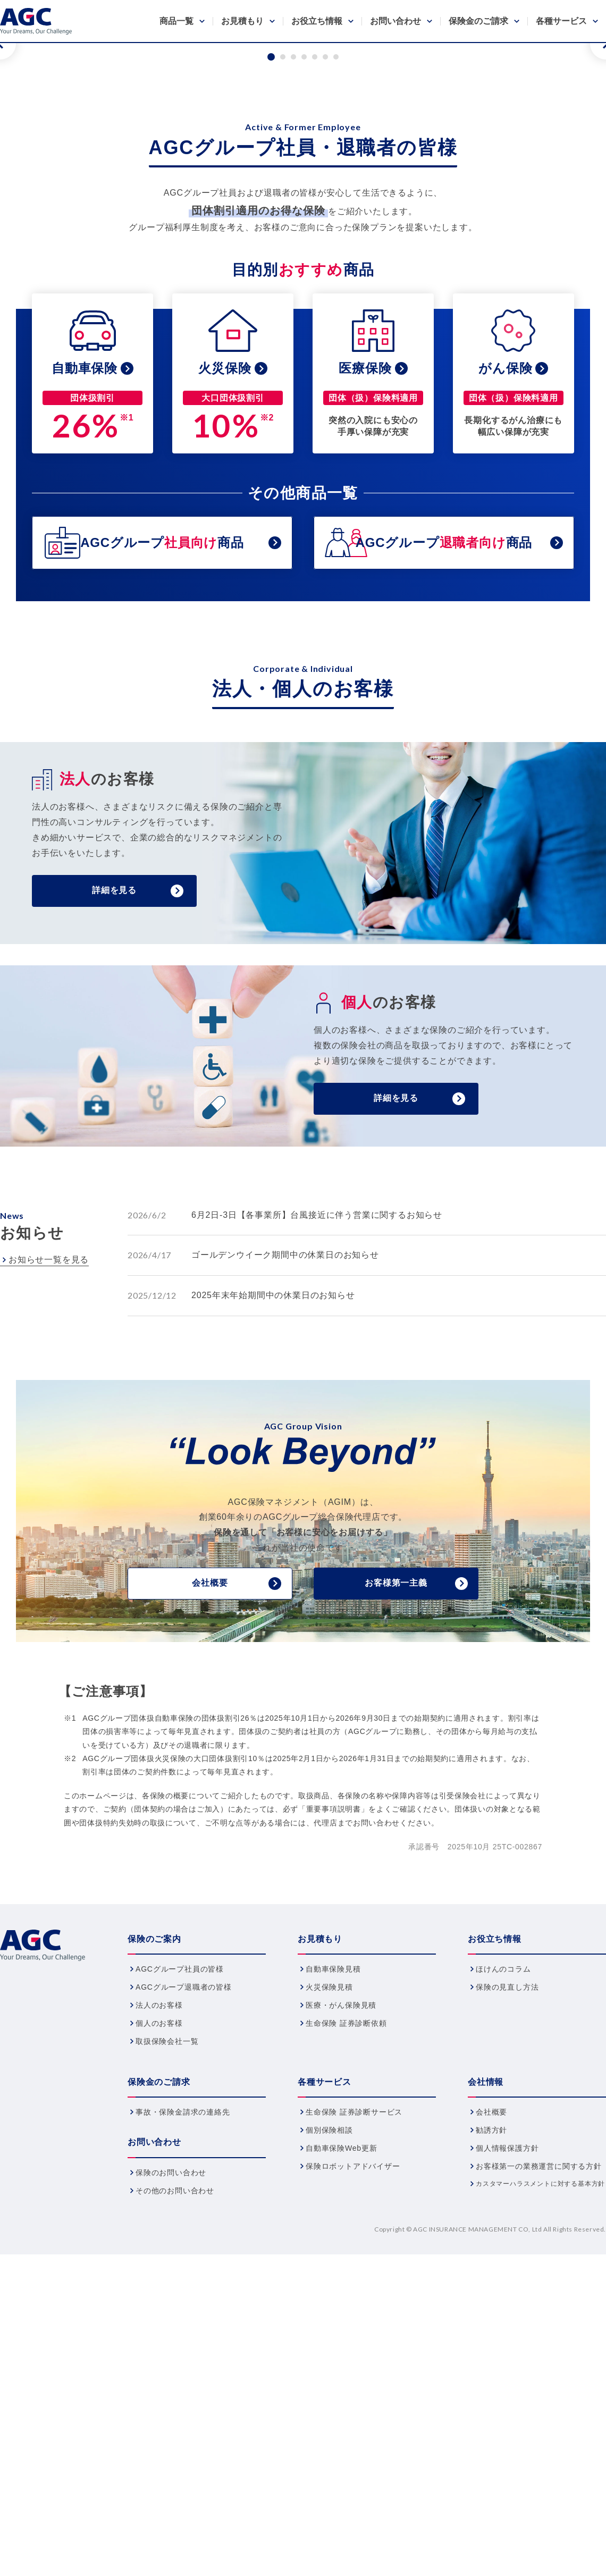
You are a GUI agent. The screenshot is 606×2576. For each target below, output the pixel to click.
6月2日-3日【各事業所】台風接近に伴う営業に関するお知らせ (316, 1480)
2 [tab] (282, 322)
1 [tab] (271, 322)
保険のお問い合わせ (171, 2438)
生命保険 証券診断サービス (354, 2377)
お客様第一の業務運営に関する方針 (539, 2431)
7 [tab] (336, 322)
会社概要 (210, 1848)
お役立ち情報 (316, 21)
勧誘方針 (491, 2395)
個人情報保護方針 (507, 2413)
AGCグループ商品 (162, 807)
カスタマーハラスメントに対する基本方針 (540, 2449)
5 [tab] (314, 322)
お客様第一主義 (396, 1848)
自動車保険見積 (333, 2234)
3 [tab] (293, 322)
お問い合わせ (395, 21)
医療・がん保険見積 (341, 2270)
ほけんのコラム (503, 2234)
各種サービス (561, 21)
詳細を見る (114, 1155)
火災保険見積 (329, 2252)
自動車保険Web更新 (341, 2413)
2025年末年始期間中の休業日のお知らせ (273, 1560)
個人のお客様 (159, 2288)
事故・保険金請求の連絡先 (183, 2377)
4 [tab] (304, 322)
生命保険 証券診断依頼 (346, 2288)
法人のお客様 (159, 2270)
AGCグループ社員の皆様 (180, 2234)
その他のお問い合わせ (175, 2456)
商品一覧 (176, 21)
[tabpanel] (303, 176)
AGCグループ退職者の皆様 (184, 2252)
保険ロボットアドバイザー (353, 2431)
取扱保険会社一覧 (167, 2306)
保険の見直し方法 (507, 2252)
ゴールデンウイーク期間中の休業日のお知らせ (285, 1520)
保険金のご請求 (478, 21)
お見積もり (242, 21)
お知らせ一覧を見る (49, 1524)
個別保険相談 (329, 2395)
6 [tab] (325, 322)
